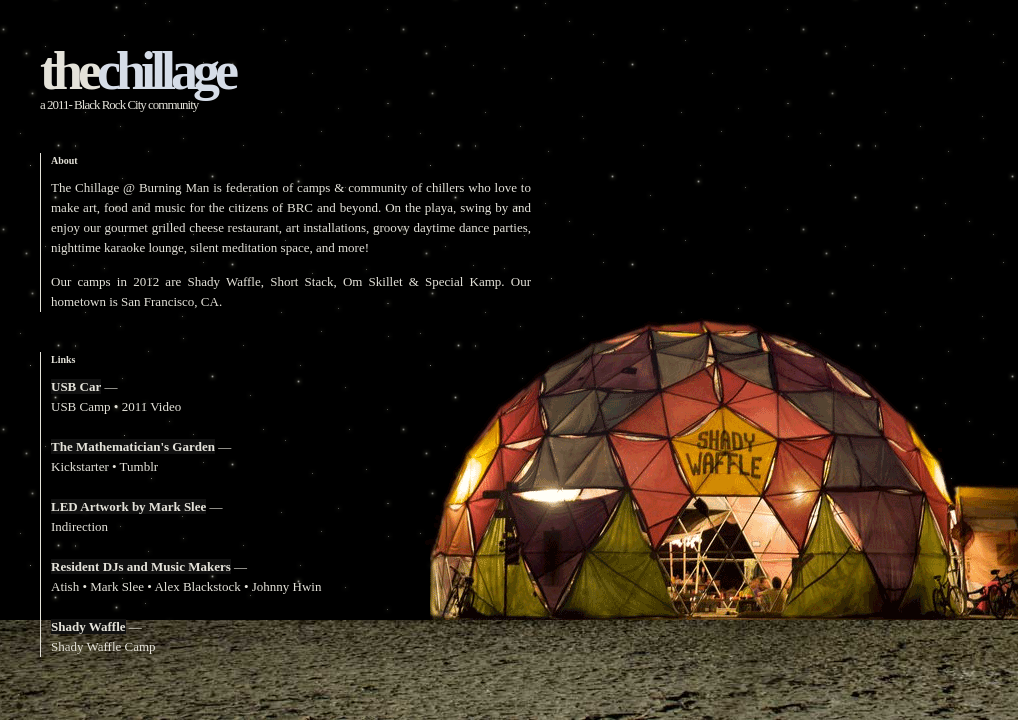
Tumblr (139, 466)
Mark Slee (117, 586)
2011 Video (152, 406)
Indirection (79, 526)
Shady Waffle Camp (103, 646)
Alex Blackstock (197, 586)
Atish (65, 586)
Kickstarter (80, 466)
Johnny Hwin (287, 586)
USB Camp (81, 406)
